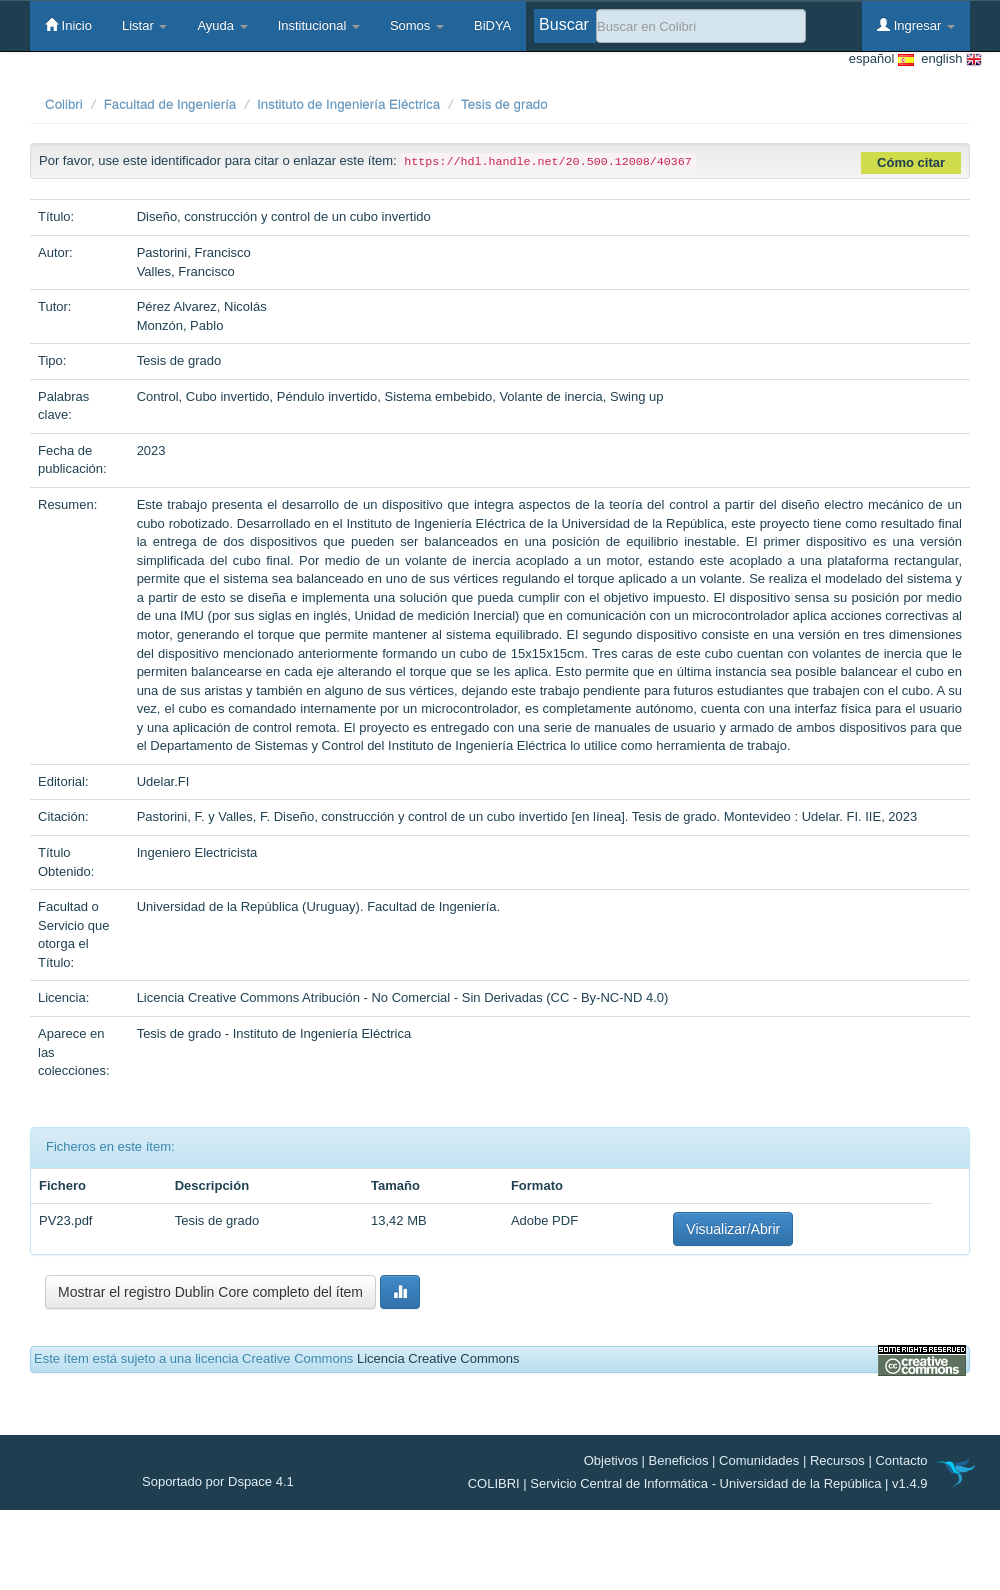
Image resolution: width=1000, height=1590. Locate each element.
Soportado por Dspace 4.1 (218, 1481)
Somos (417, 25)
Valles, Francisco (186, 271)
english (948, 59)
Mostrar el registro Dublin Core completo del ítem (210, 1292)
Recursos (837, 1460)
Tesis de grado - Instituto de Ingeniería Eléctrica (274, 1033)
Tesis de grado (504, 104)
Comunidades (759, 1460)
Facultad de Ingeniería (170, 104)
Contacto (901, 1460)
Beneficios (679, 1460)
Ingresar (916, 25)
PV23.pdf (66, 1220)
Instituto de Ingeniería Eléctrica (348, 104)
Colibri (64, 104)
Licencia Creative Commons (438, 1358)
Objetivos (611, 1460)
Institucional (319, 25)
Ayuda (222, 25)
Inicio (68, 25)
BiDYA (492, 25)
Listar (144, 25)
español (881, 59)
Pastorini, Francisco (194, 252)
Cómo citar (911, 162)
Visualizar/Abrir (733, 1229)
